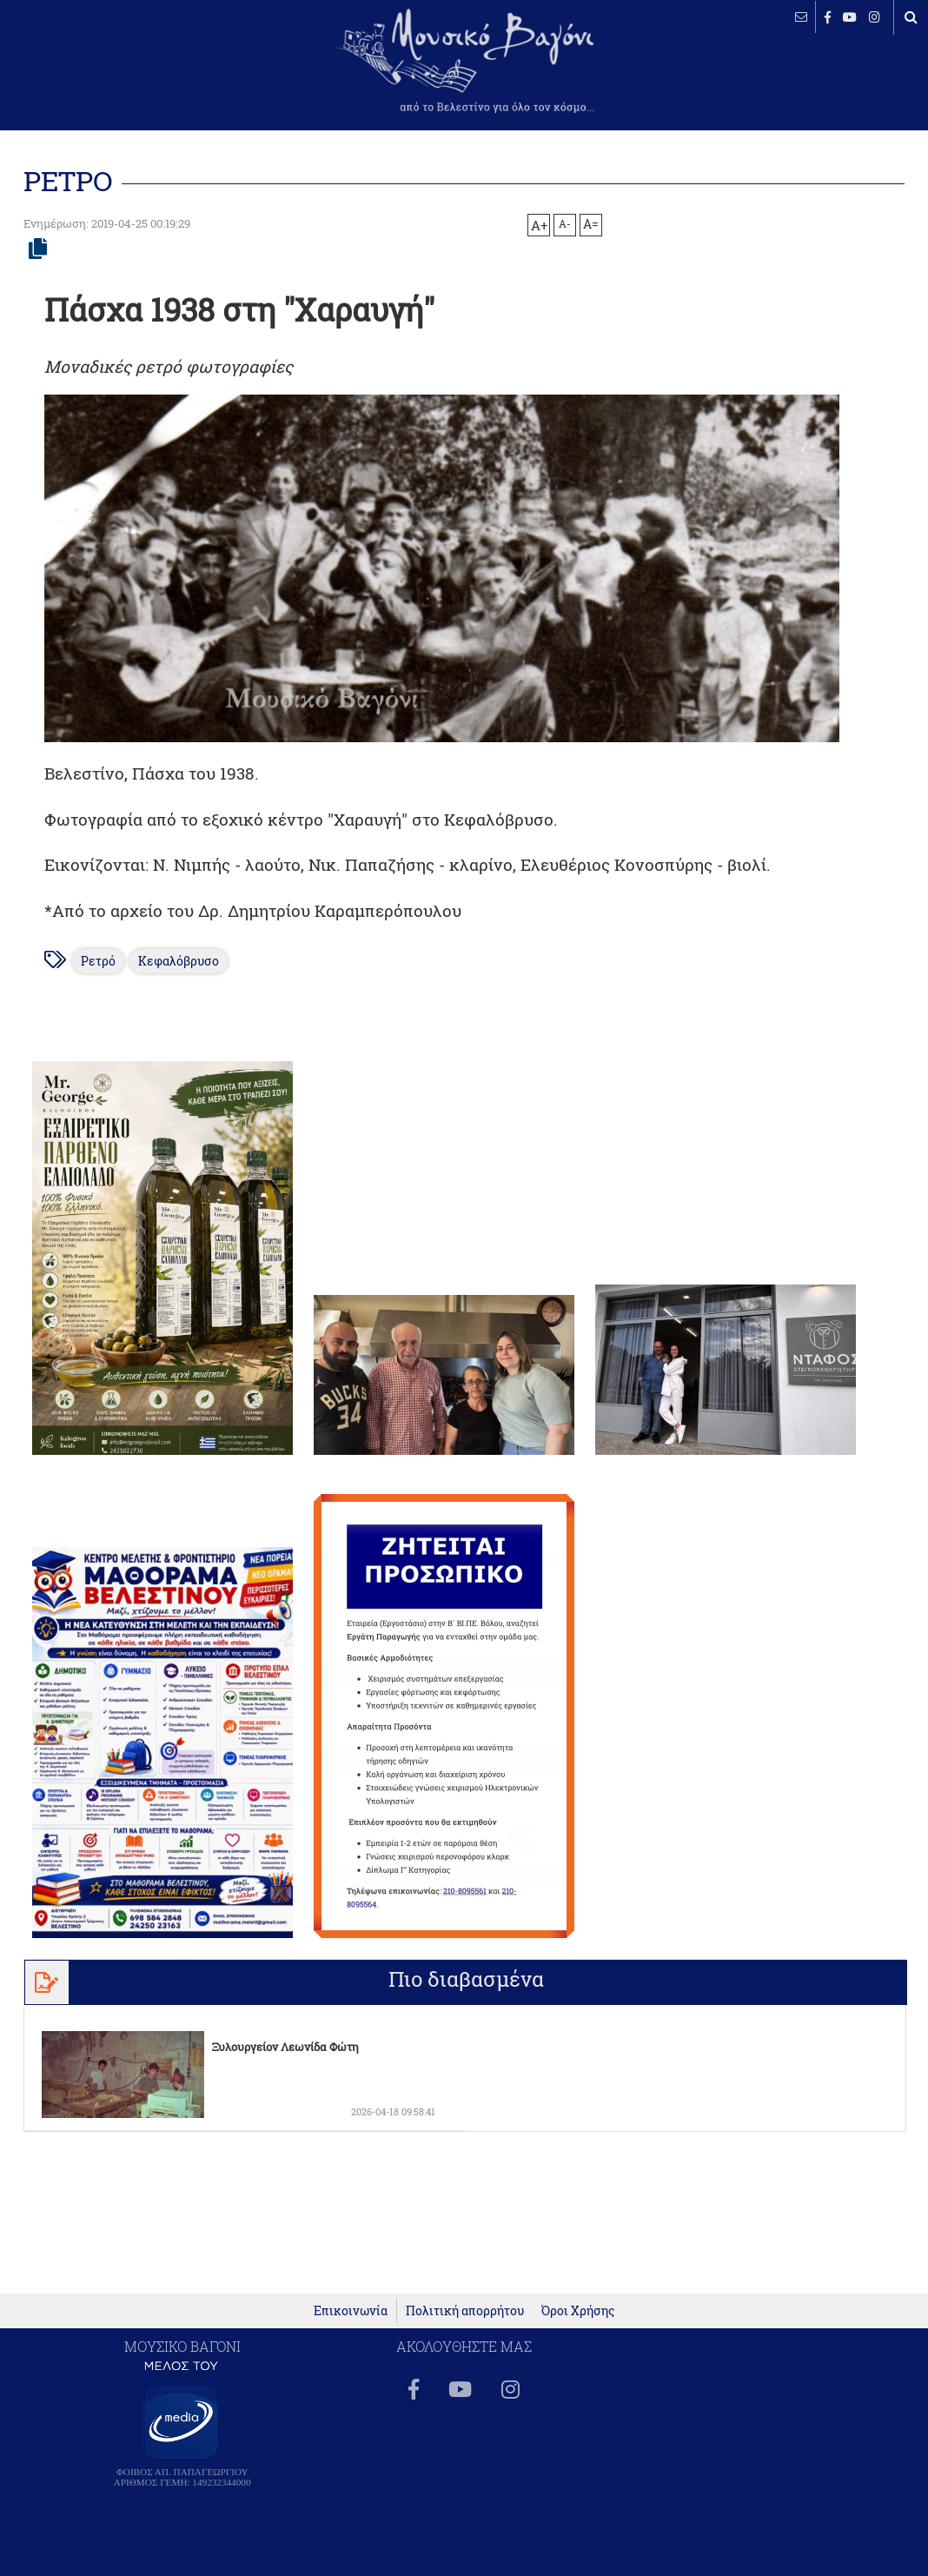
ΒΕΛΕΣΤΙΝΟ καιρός (106, 69)
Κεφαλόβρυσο (178, 961)
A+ (539, 225)
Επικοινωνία (351, 2310)
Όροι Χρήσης (577, 2310)
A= (591, 224)
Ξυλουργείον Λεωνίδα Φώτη (285, 2047)
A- (565, 223)
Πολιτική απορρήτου (465, 2310)
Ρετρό (98, 961)
